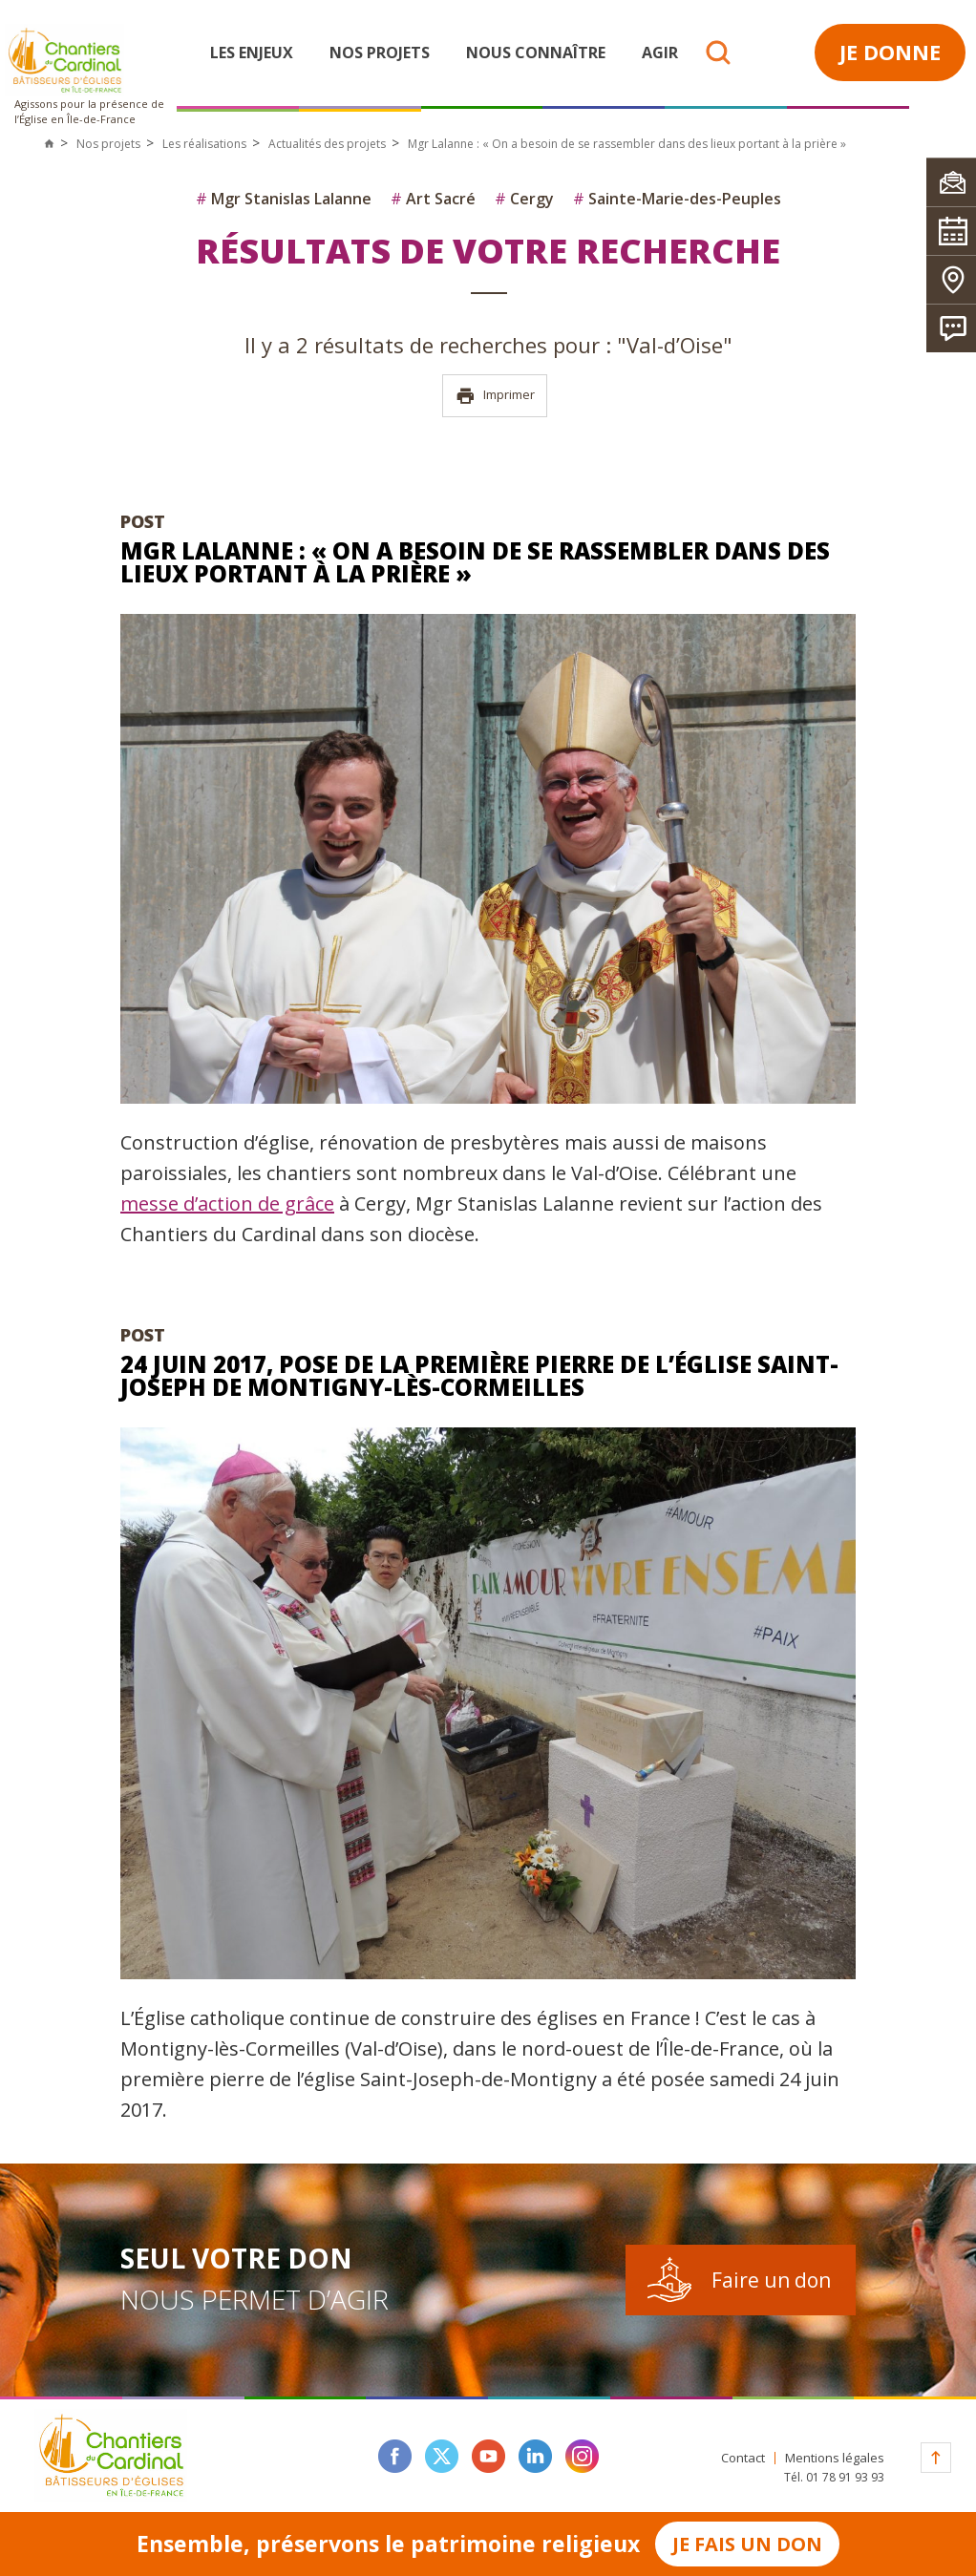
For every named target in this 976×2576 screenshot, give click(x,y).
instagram (582, 2456)
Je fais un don (747, 2544)
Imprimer (495, 396)
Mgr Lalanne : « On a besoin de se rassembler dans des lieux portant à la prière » (475, 562)
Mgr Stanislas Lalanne (283, 198)
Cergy (524, 198)
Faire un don (771, 2280)
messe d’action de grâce (227, 1203)
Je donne (890, 51)
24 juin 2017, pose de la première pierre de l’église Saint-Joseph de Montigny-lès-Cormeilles (479, 1375)
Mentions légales (834, 2458)
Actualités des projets (327, 144)
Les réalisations (204, 144)
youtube (488, 2456)
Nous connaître (535, 52)
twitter (441, 2456)
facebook (395, 2456)
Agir (660, 52)
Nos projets (379, 52)
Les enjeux (251, 52)
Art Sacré (433, 198)
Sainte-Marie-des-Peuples (677, 198)
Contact (743, 2458)
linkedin (535, 2456)
